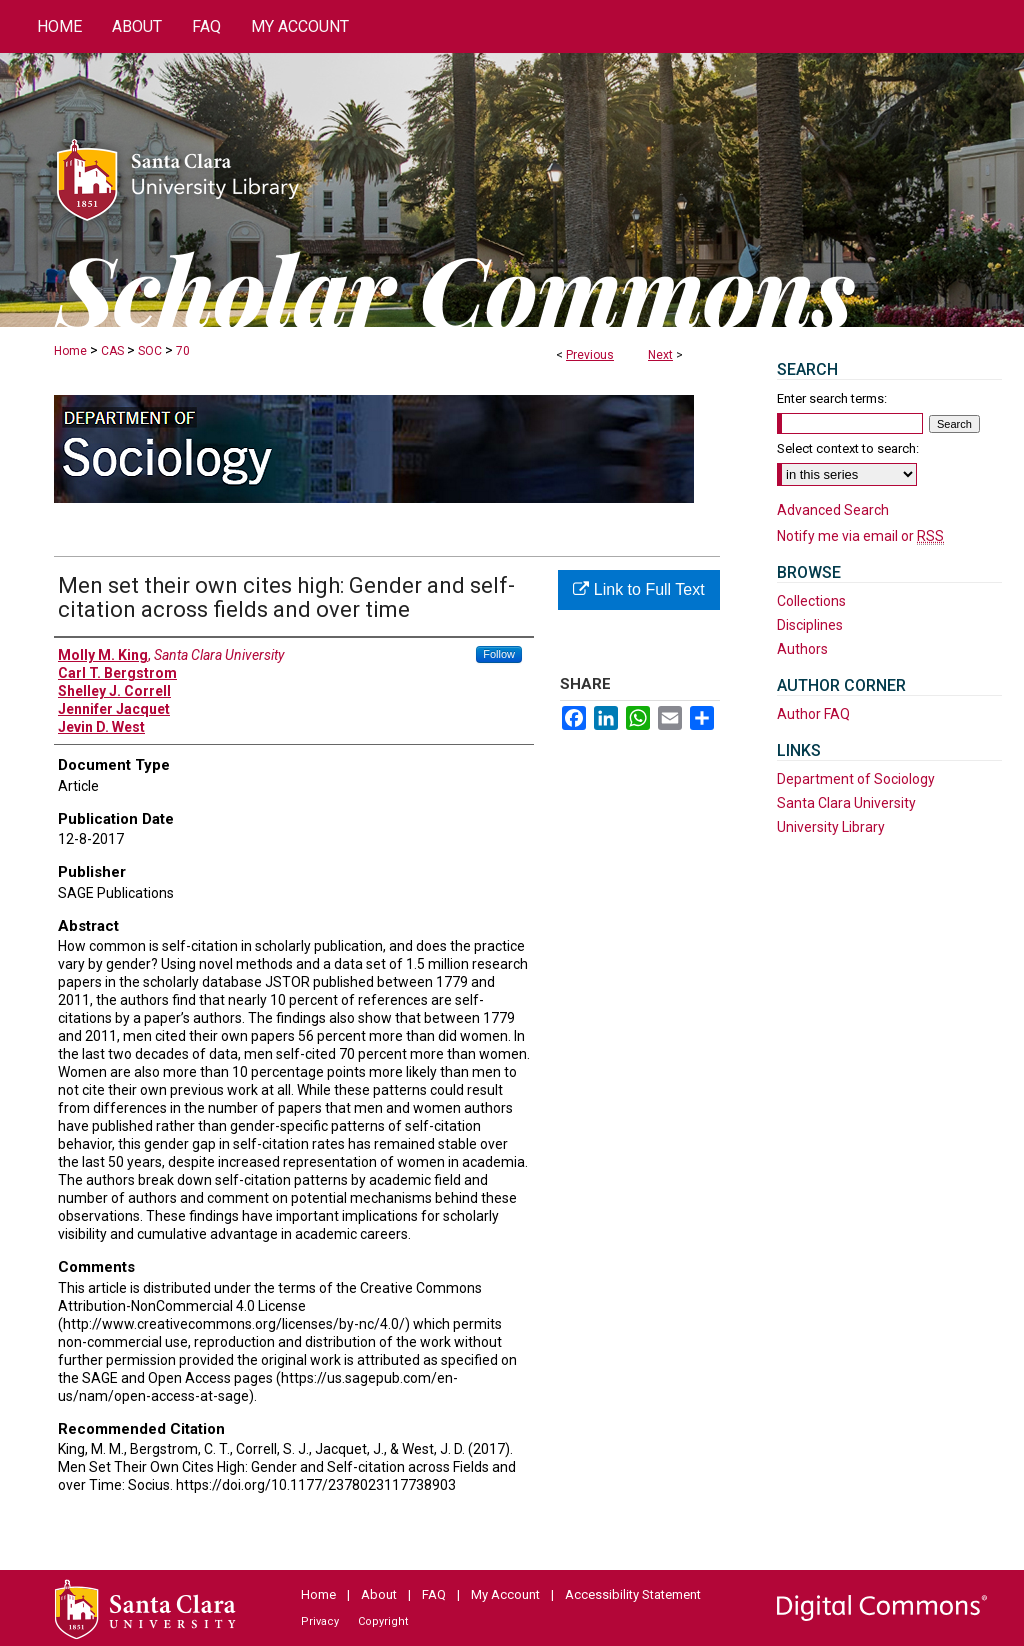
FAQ (434, 1594)
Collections (811, 601)
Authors (802, 649)
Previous (590, 355)
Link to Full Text (638, 589)
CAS (112, 351)
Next (660, 355)
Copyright (383, 1621)
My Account (505, 1594)
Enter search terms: (832, 398)
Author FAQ (813, 714)
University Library (831, 827)
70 (183, 351)
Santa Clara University (846, 803)
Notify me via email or (860, 536)
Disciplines (810, 625)
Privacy (320, 1621)
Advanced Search (833, 510)
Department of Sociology (856, 779)
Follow (499, 654)
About (379, 1594)
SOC (150, 351)
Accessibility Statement (633, 1594)
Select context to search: (848, 448)
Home (70, 351)
